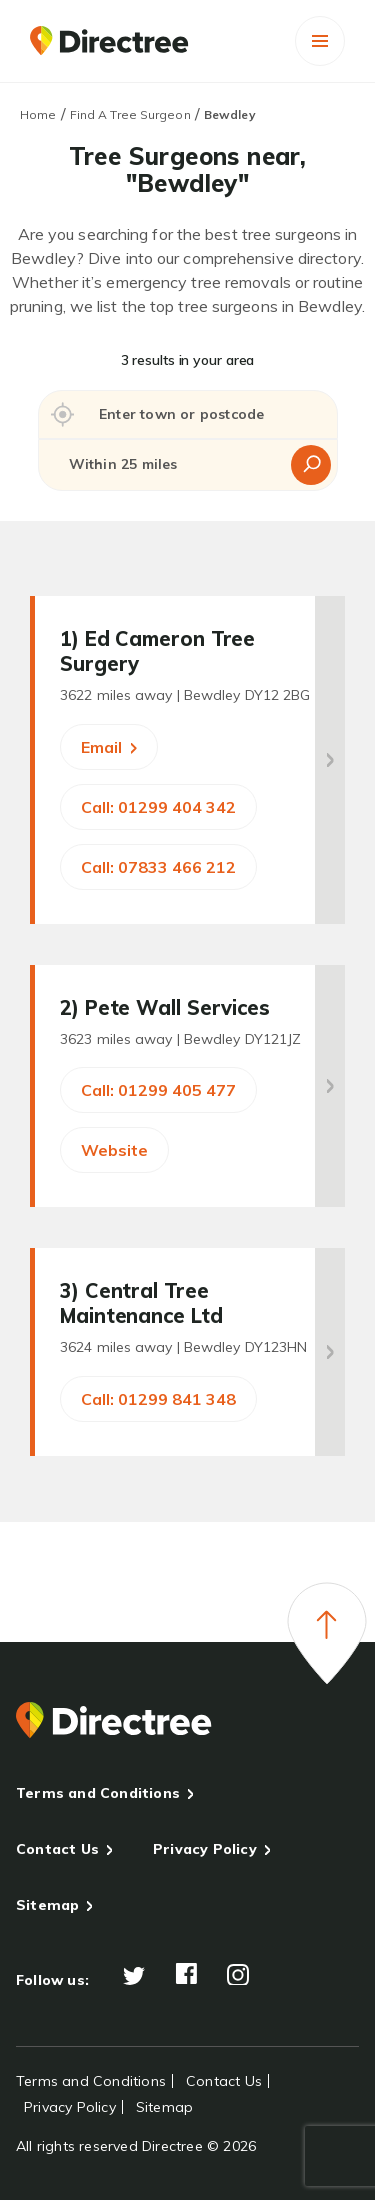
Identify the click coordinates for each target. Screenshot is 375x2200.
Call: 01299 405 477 (158, 1090)
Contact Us (57, 1849)
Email (109, 747)
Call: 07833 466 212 (158, 867)
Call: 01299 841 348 (158, 1399)
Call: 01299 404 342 (158, 807)
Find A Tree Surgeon (130, 114)
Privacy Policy (205, 1849)
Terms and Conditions (98, 1793)
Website (114, 1150)
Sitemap (47, 1905)
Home (38, 114)
